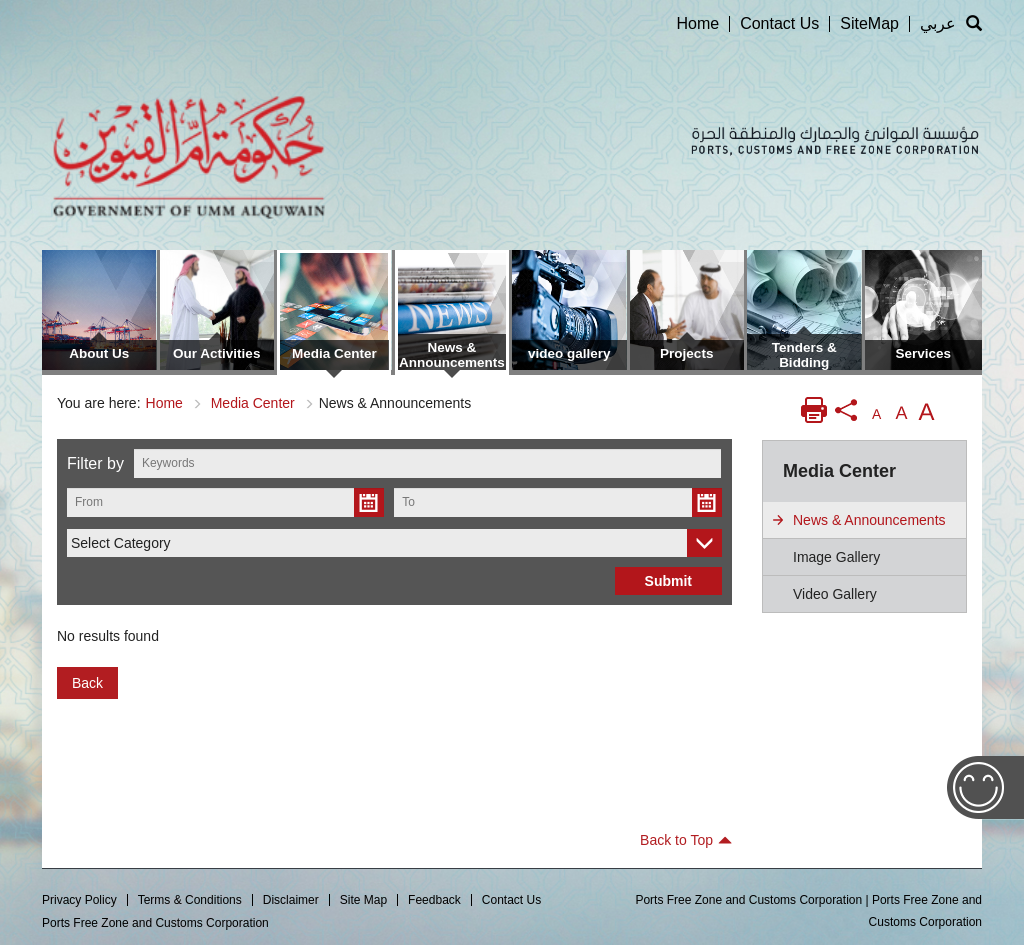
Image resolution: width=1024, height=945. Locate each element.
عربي (938, 23)
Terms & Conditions (190, 900)
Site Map (363, 900)
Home (697, 23)
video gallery (835, 594)
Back (87, 683)
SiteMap (869, 23)
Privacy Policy (79, 900)
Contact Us (779, 23)
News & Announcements (869, 520)
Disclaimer (291, 900)
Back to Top (686, 840)
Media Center (253, 403)
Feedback (434, 900)
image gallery (836, 557)
